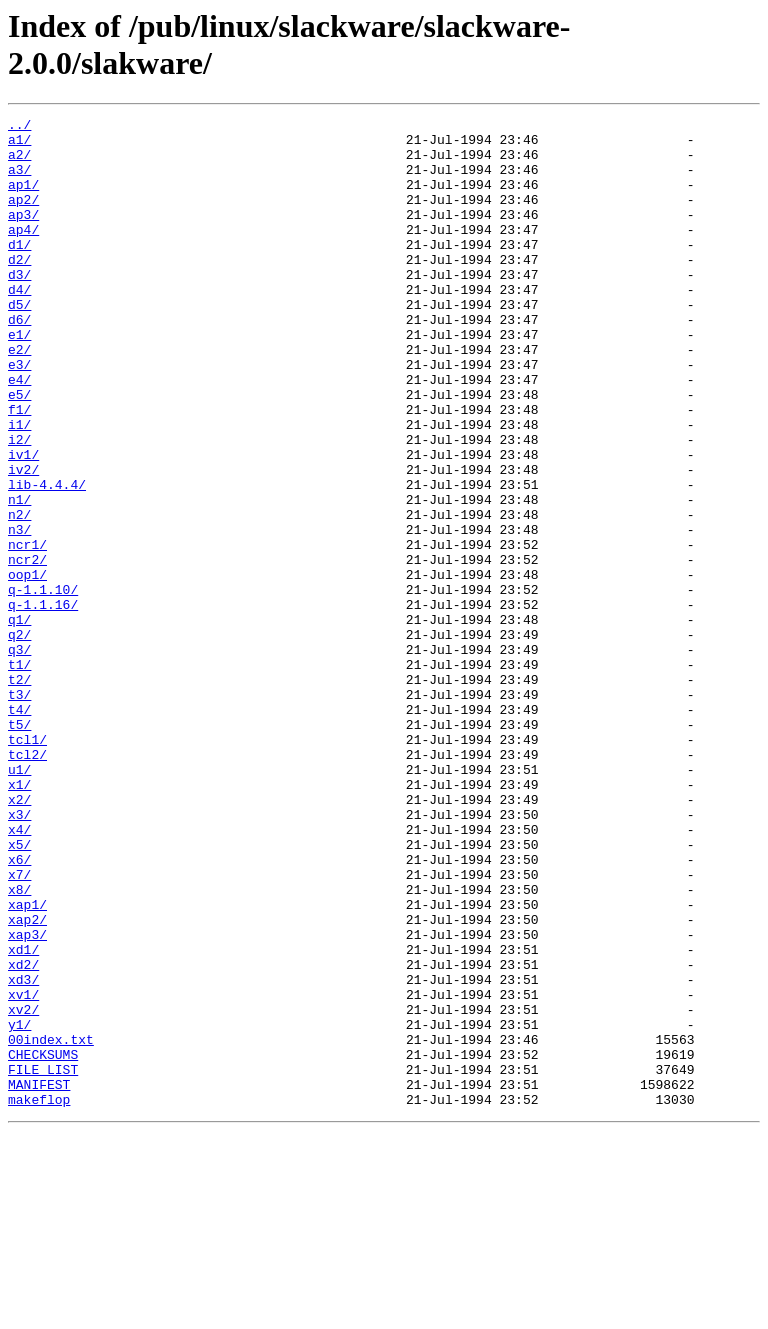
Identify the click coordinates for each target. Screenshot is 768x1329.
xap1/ (27, 1063)
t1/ (19, 775)
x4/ (19, 973)
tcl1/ (27, 865)
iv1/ (23, 523)
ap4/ (23, 253)
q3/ (19, 757)
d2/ (19, 289)
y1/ (19, 1207)
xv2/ (23, 1189)
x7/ (19, 1027)
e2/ (19, 397)
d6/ (19, 361)
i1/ (19, 487)
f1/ (19, 469)
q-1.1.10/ (43, 685)
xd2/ (23, 1135)
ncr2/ (27, 649)
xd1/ (23, 1117)
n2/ (19, 595)
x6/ (19, 1009)
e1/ (19, 379)
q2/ (19, 739)
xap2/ (27, 1081)
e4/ (19, 433)
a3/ (19, 181)
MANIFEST (39, 1279)
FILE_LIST (43, 1261)
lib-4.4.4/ (47, 559)
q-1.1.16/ (43, 703)
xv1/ (23, 1171)
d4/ (19, 325)
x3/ (19, 955)
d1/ (19, 271)
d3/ (19, 307)
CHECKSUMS (43, 1243)
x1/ (19, 919)
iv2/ (23, 541)
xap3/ (27, 1099)
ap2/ (23, 217)
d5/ (19, 343)
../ (19, 127)
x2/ (19, 937)
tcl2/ (27, 883)
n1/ (19, 577)
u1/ (19, 901)
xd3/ (23, 1153)
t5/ (19, 847)
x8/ (19, 1045)
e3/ (19, 415)
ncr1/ (27, 631)
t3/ (19, 811)
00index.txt (51, 1225)
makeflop (39, 1297)
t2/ (19, 793)
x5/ (19, 991)
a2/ (19, 163)
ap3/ (23, 235)
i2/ (19, 505)
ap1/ (23, 199)
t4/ (19, 829)
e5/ (19, 451)
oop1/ (27, 667)
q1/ (19, 721)
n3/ (19, 613)
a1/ (19, 145)
